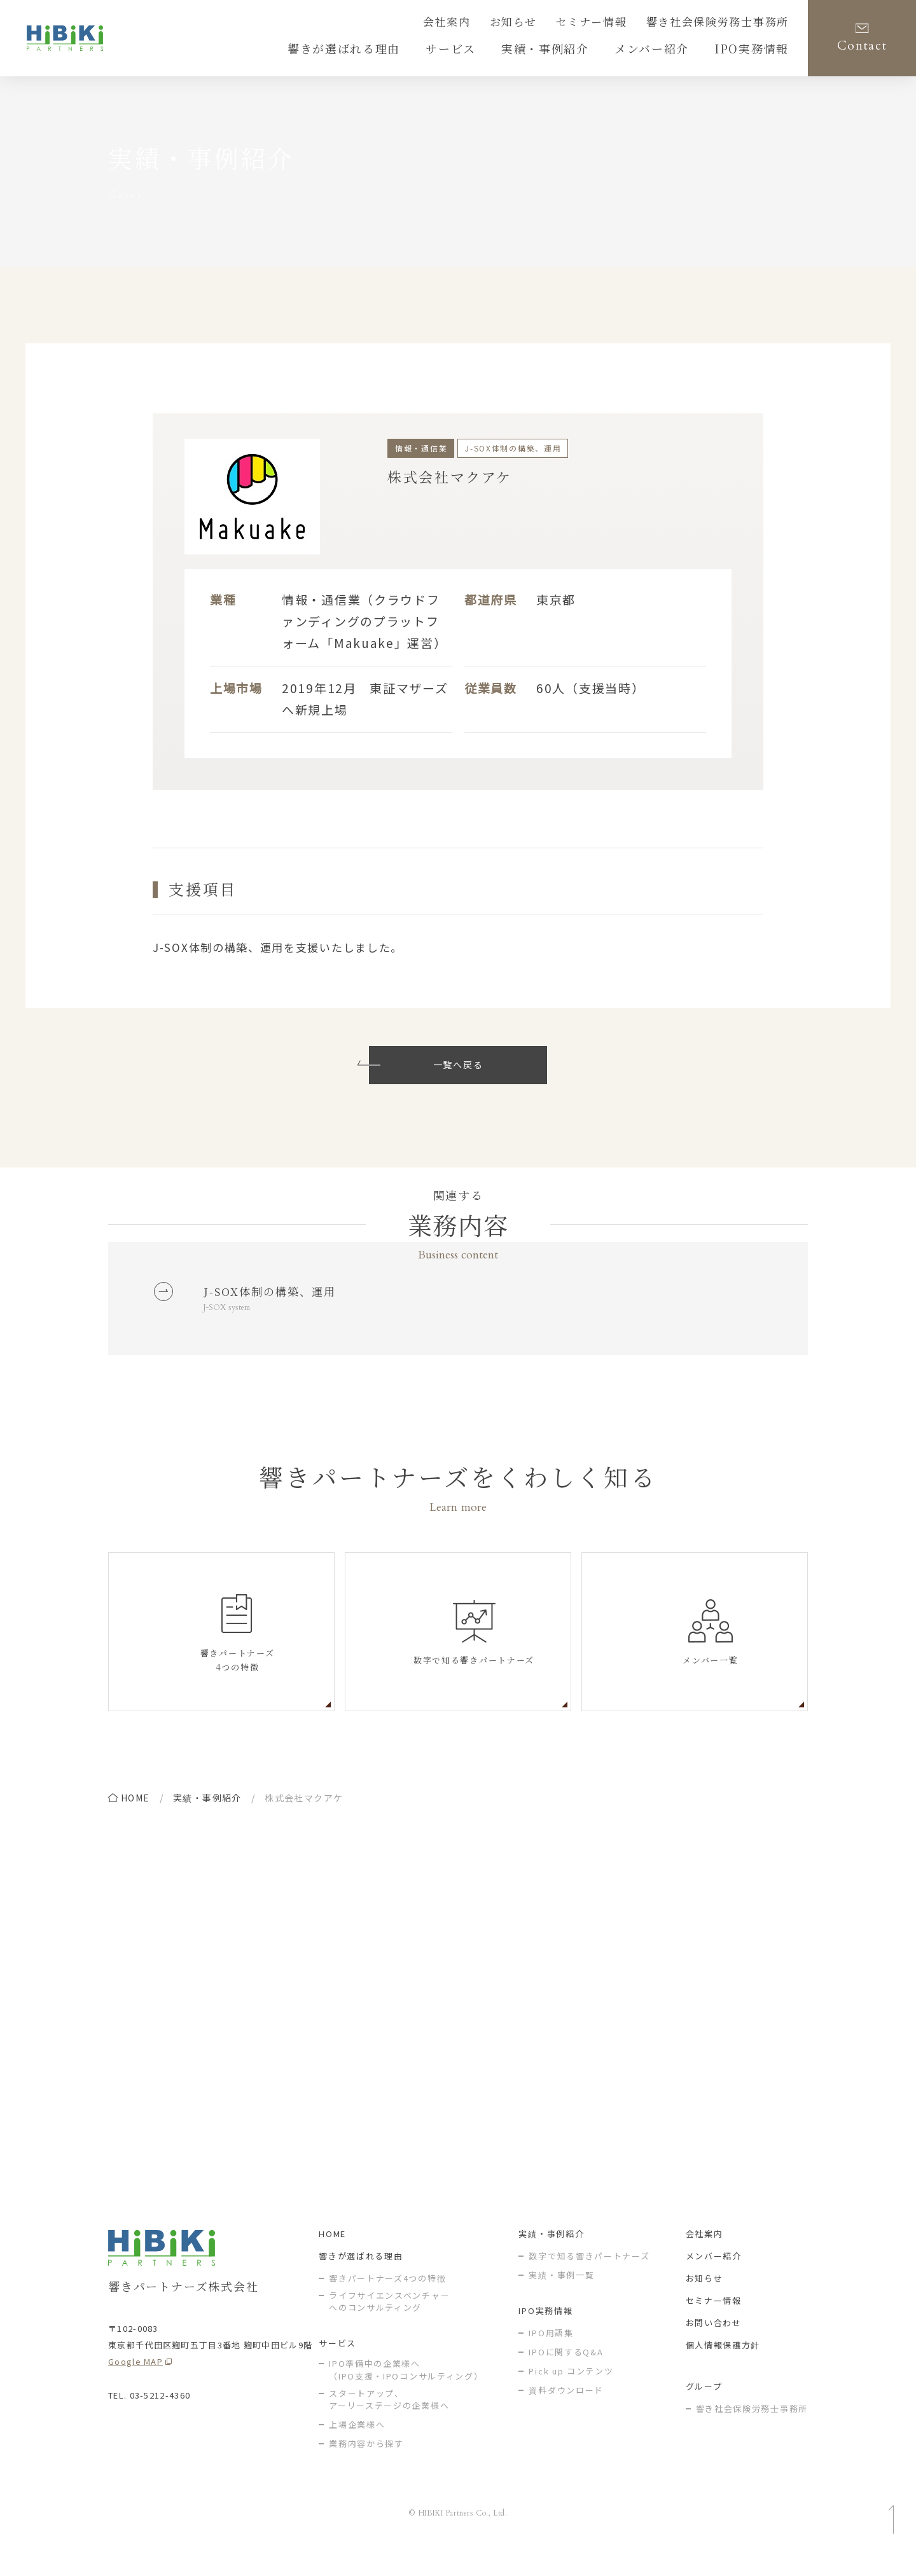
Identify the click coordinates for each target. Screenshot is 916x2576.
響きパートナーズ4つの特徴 (387, 2298)
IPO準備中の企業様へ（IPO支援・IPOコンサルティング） (406, 2390)
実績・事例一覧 (561, 2295)
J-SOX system (231, 1313)
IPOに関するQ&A (566, 2372)
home (135, 1805)
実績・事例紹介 (207, 1805)
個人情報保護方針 (723, 2365)
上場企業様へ (357, 2445)
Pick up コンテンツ (571, 2391)
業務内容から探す (366, 2464)
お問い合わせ (714, 2343)
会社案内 (492, 23)
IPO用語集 (551, 2353)
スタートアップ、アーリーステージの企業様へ (389, 2419)
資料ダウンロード (566, 2410)
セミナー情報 (619, 23)
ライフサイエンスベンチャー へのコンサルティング (389, 2322)
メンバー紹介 (714, 2276)
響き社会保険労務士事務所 (729, 23)
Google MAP (135, 2382)
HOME (332, 2254)
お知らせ (551, 23)
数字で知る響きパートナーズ (589, 2276)
